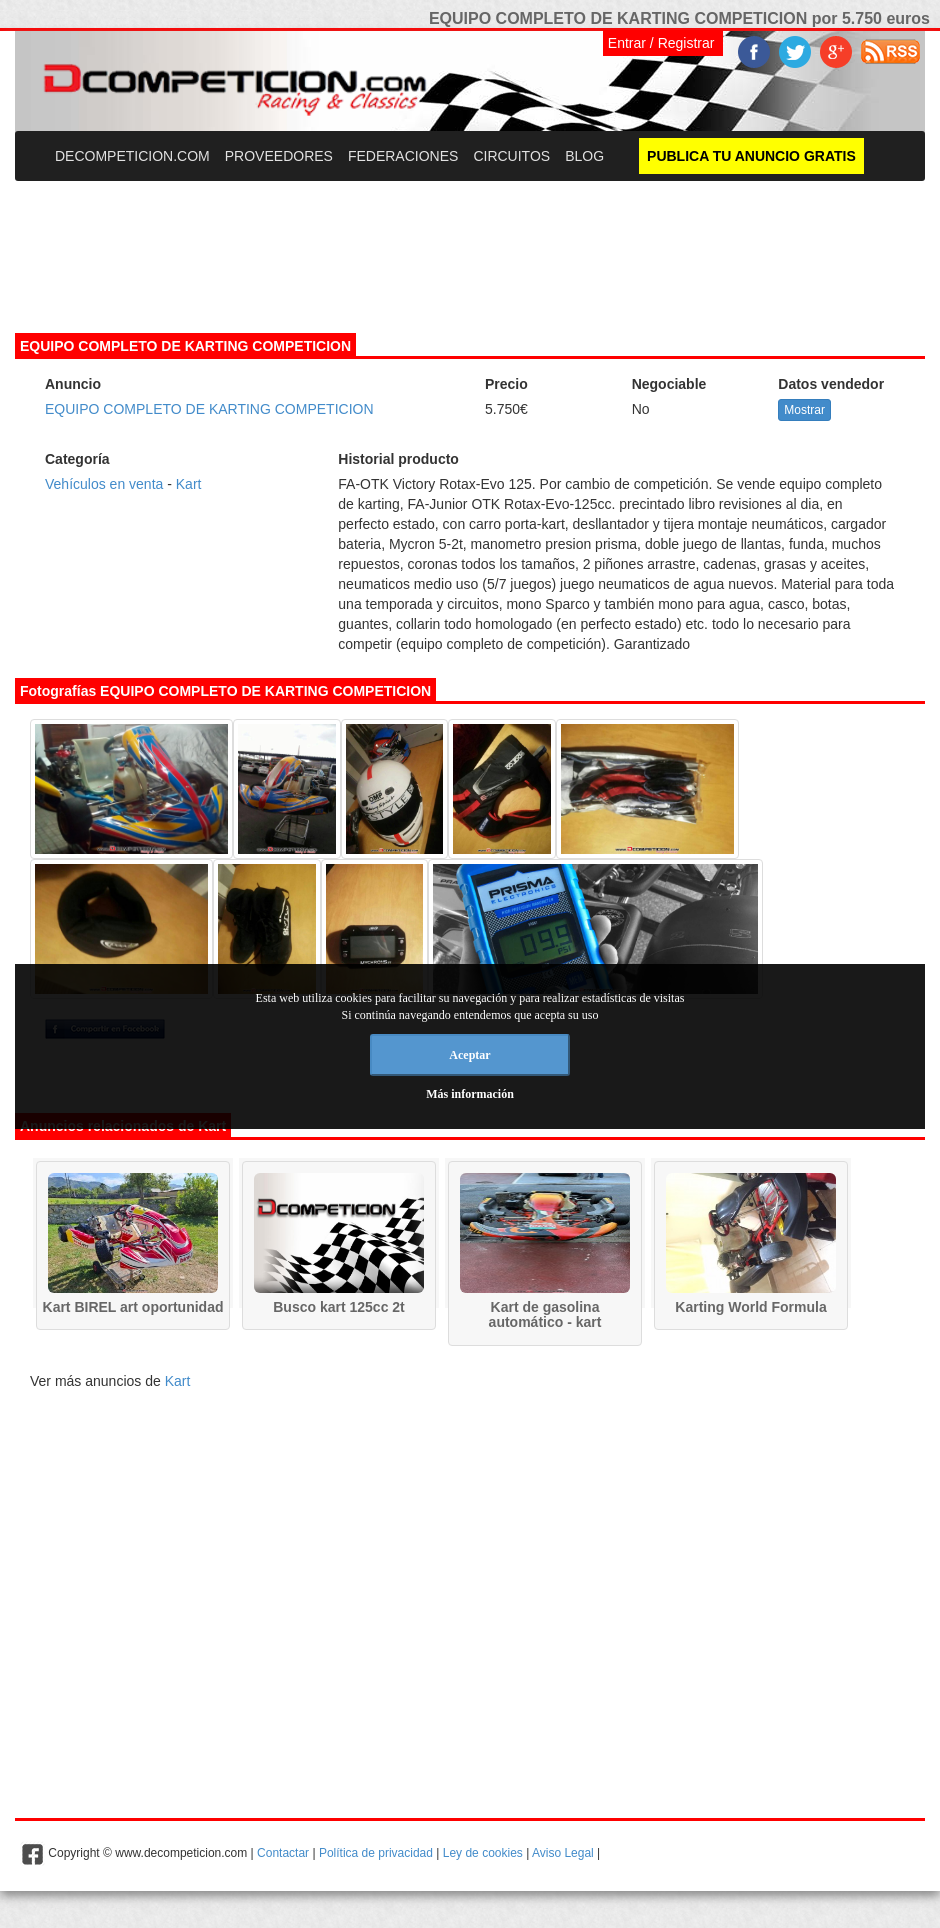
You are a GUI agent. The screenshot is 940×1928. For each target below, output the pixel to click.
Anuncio (73, 384)
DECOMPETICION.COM (132, 156)
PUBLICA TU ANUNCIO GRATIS (751, 156)
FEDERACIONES (403, 156)
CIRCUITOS (511, 156)
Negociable (669, 384)
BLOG (584, 156)
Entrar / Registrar (661, 43)
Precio (506, 384)
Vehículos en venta (104, 484)
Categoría (77, 459)
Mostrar (804, 410)
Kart (189, 484)
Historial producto (398, 459)
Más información (470, 1094)
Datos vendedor (831, 384)
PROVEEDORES (279, 156)
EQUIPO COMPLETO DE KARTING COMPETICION (209, 409)
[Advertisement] (470, 244)
